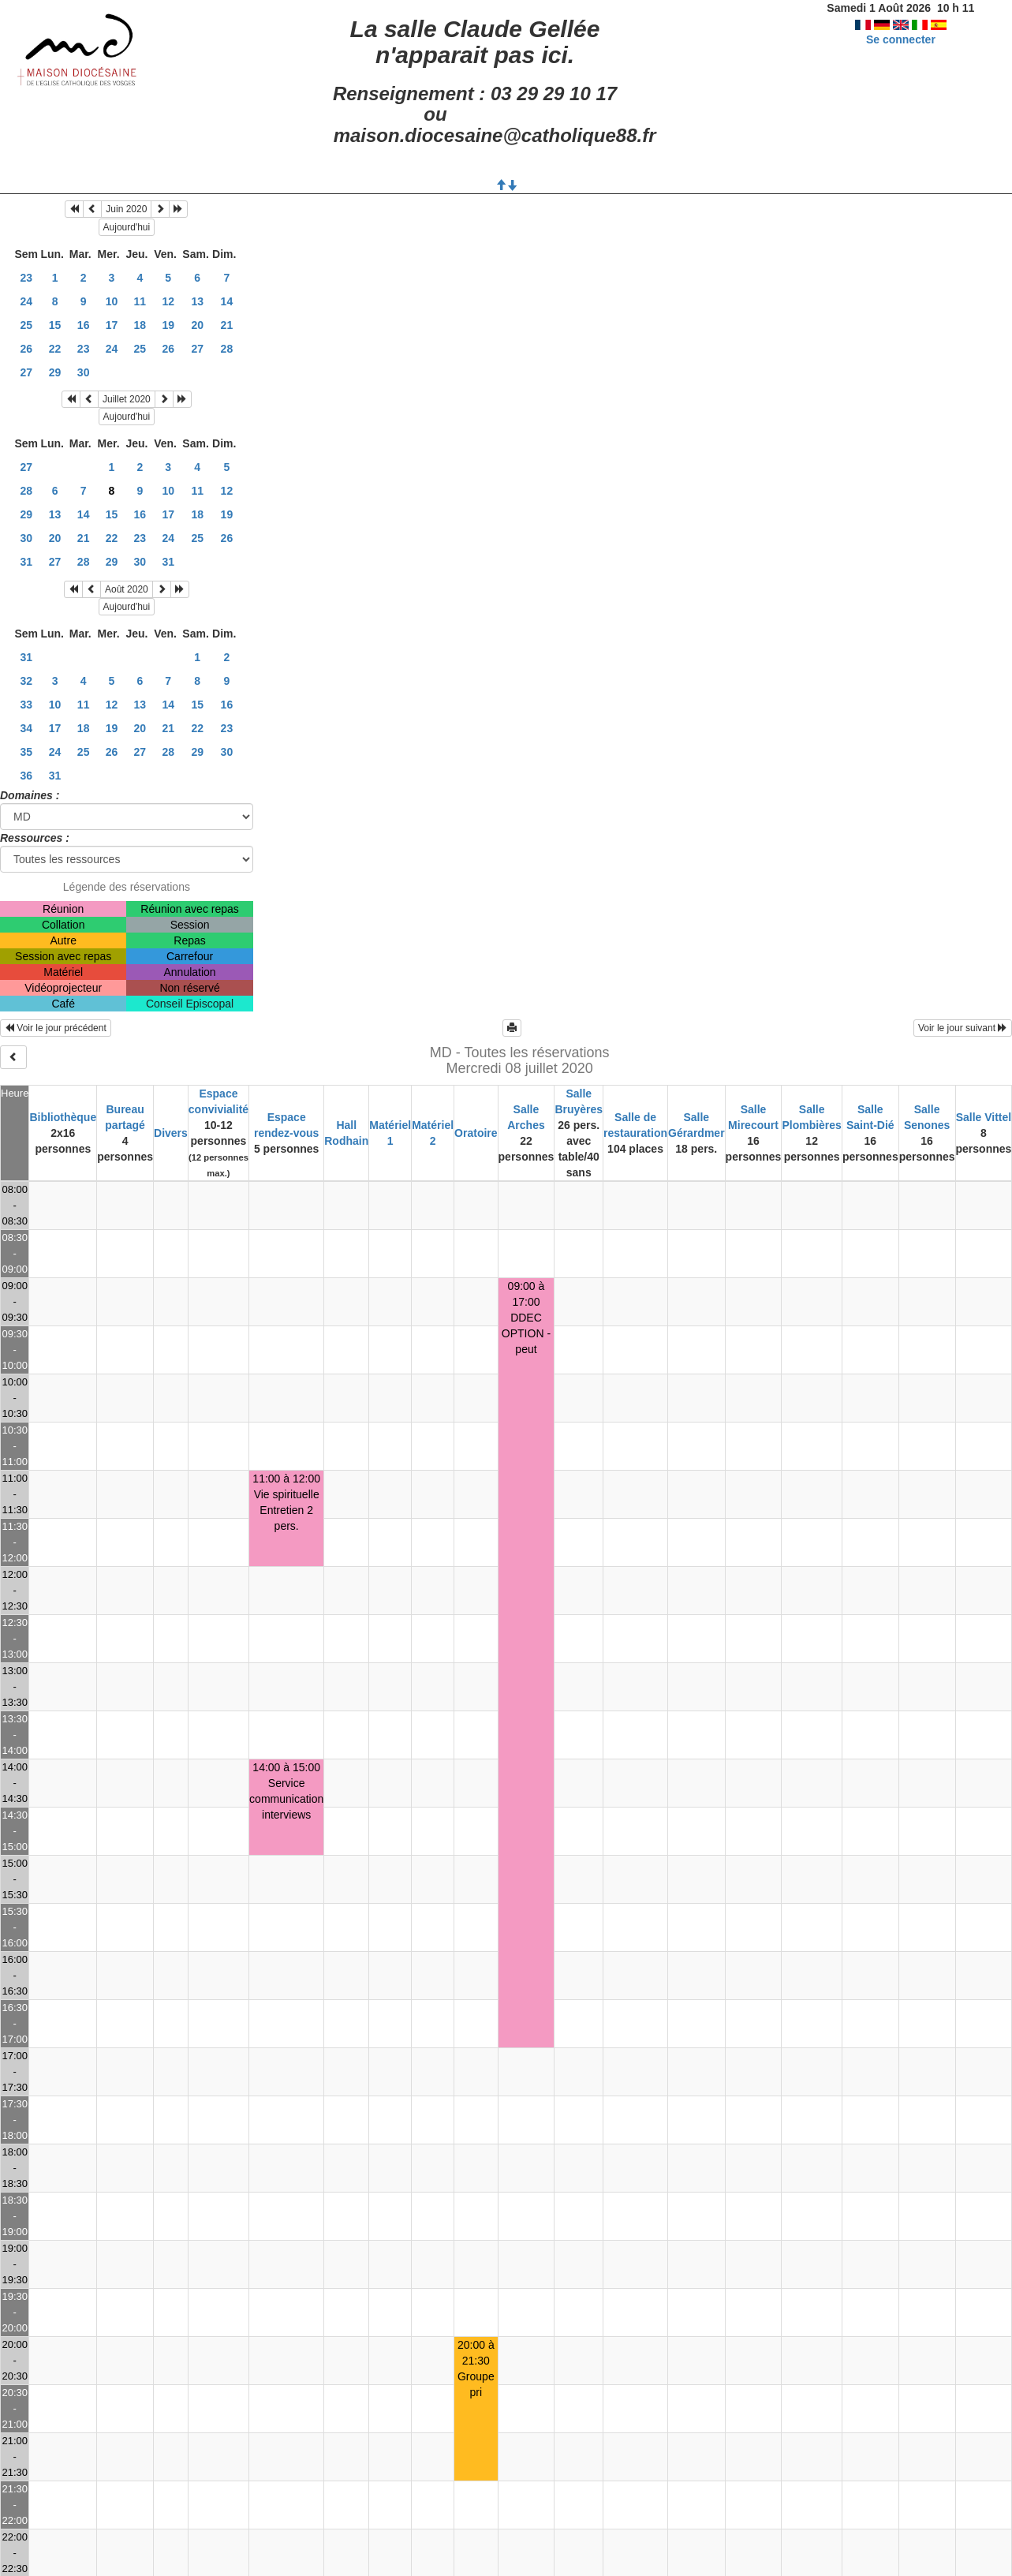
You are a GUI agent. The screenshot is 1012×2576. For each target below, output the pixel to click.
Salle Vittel (984, 1117)
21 (227, 325)
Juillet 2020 (127, 399)
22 (55, 348)
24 (26, 301)
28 (227, 348)
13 (197, 301)
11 (140, 301)
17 (112, 325)
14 (227, 301)
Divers (171, 1133)
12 (168, 301)
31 (26, 561)
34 (26, 728)
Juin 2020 (126, 209)
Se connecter (900, 39)
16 (83, 325)
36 (26, 775)
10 (112, 301)
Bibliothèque (62, 1117)
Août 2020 (126, 589)
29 (55, 372)
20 (197, 325)
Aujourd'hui (127, 227)
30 (83, 372)
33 (26, 704)
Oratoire (475, 1133)
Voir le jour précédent (55, 1028)
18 (140, 325)
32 (26, 681)
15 (55, 325)
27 (197, 348)
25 (26, 325)
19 (168, 325)
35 (26, 752)
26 (26, 348)
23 (26, 277)
